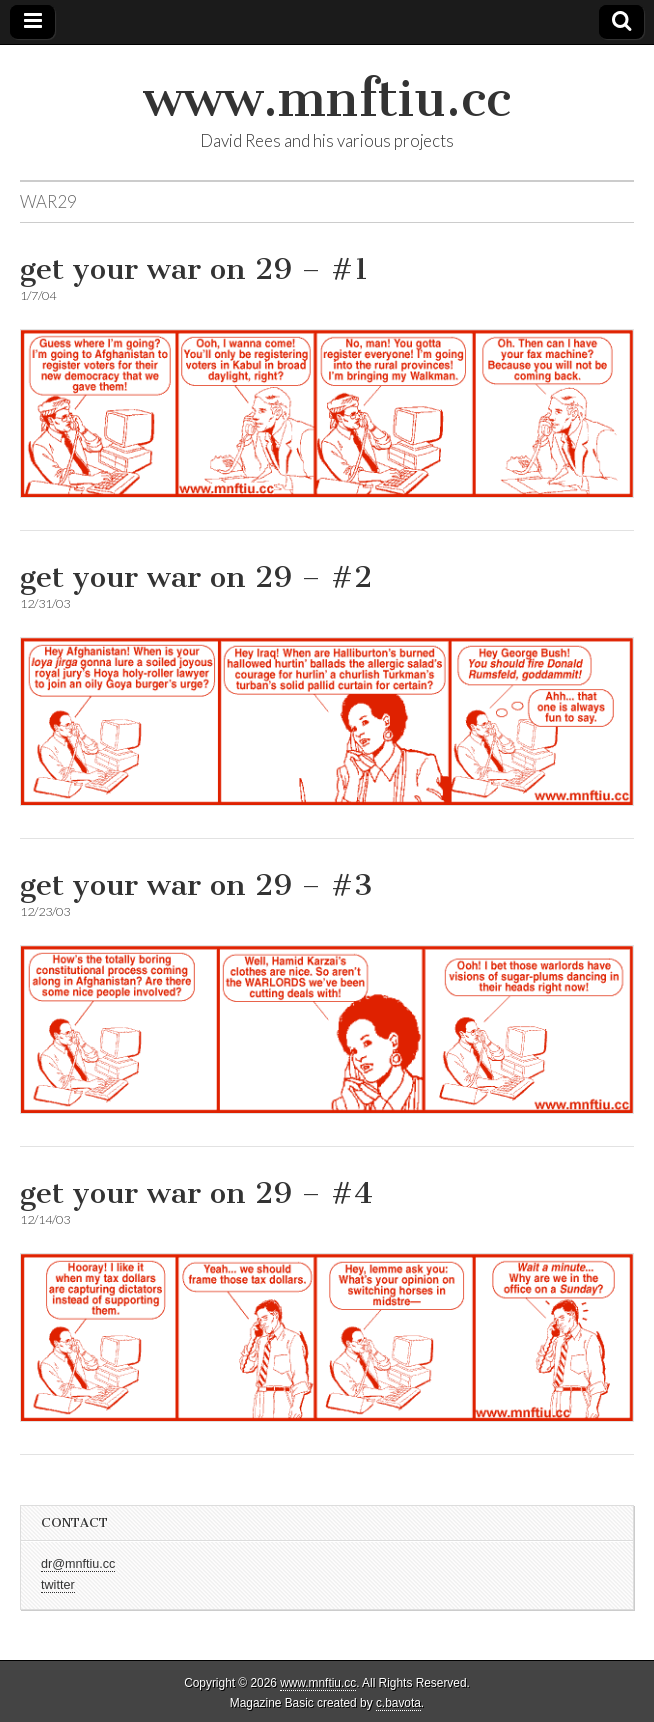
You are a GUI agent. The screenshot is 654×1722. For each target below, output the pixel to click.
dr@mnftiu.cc (78, 1564)
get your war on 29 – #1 (194, 269)
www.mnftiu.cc (327, 98)
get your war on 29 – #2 (196, 577)
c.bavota (398, 1703)
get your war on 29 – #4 (196, 1193)
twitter (58, 1585)
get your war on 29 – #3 (196, 885)
